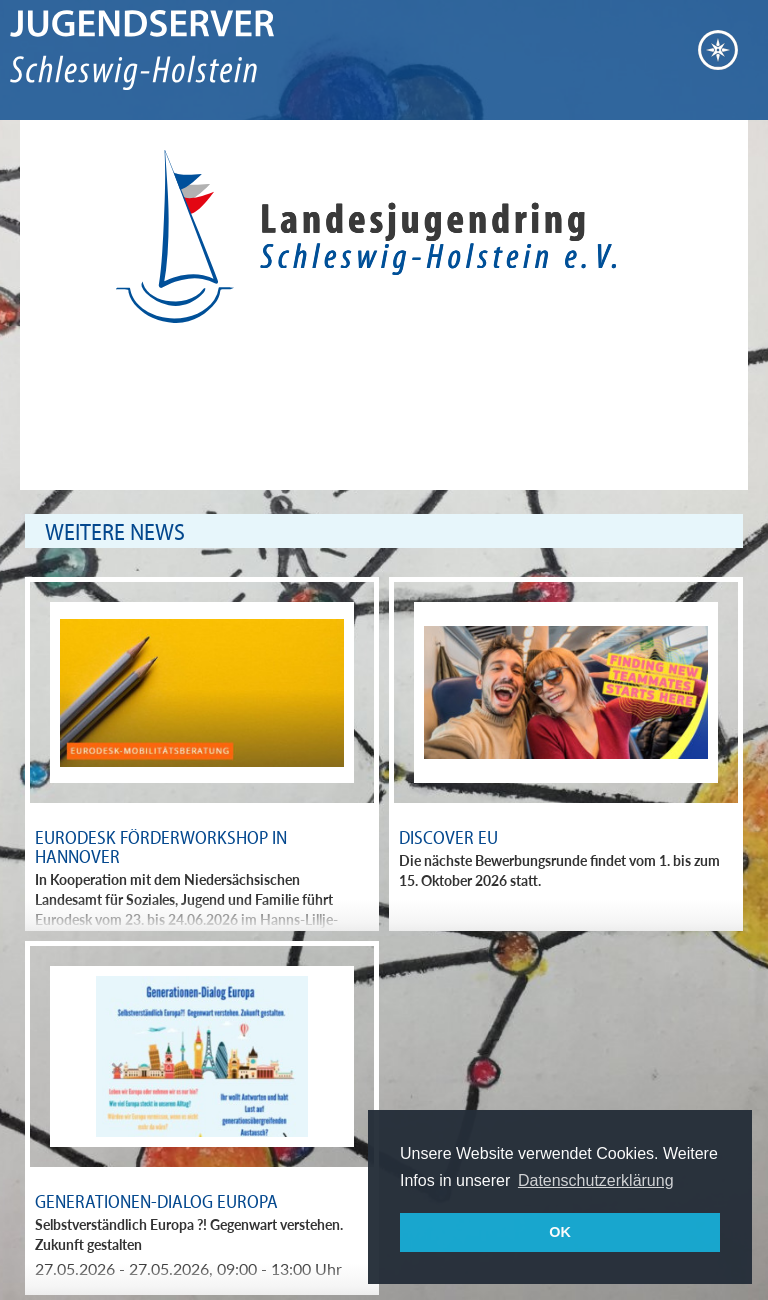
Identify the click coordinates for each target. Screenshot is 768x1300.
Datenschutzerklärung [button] (596, 1180)
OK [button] (560, 1232)
